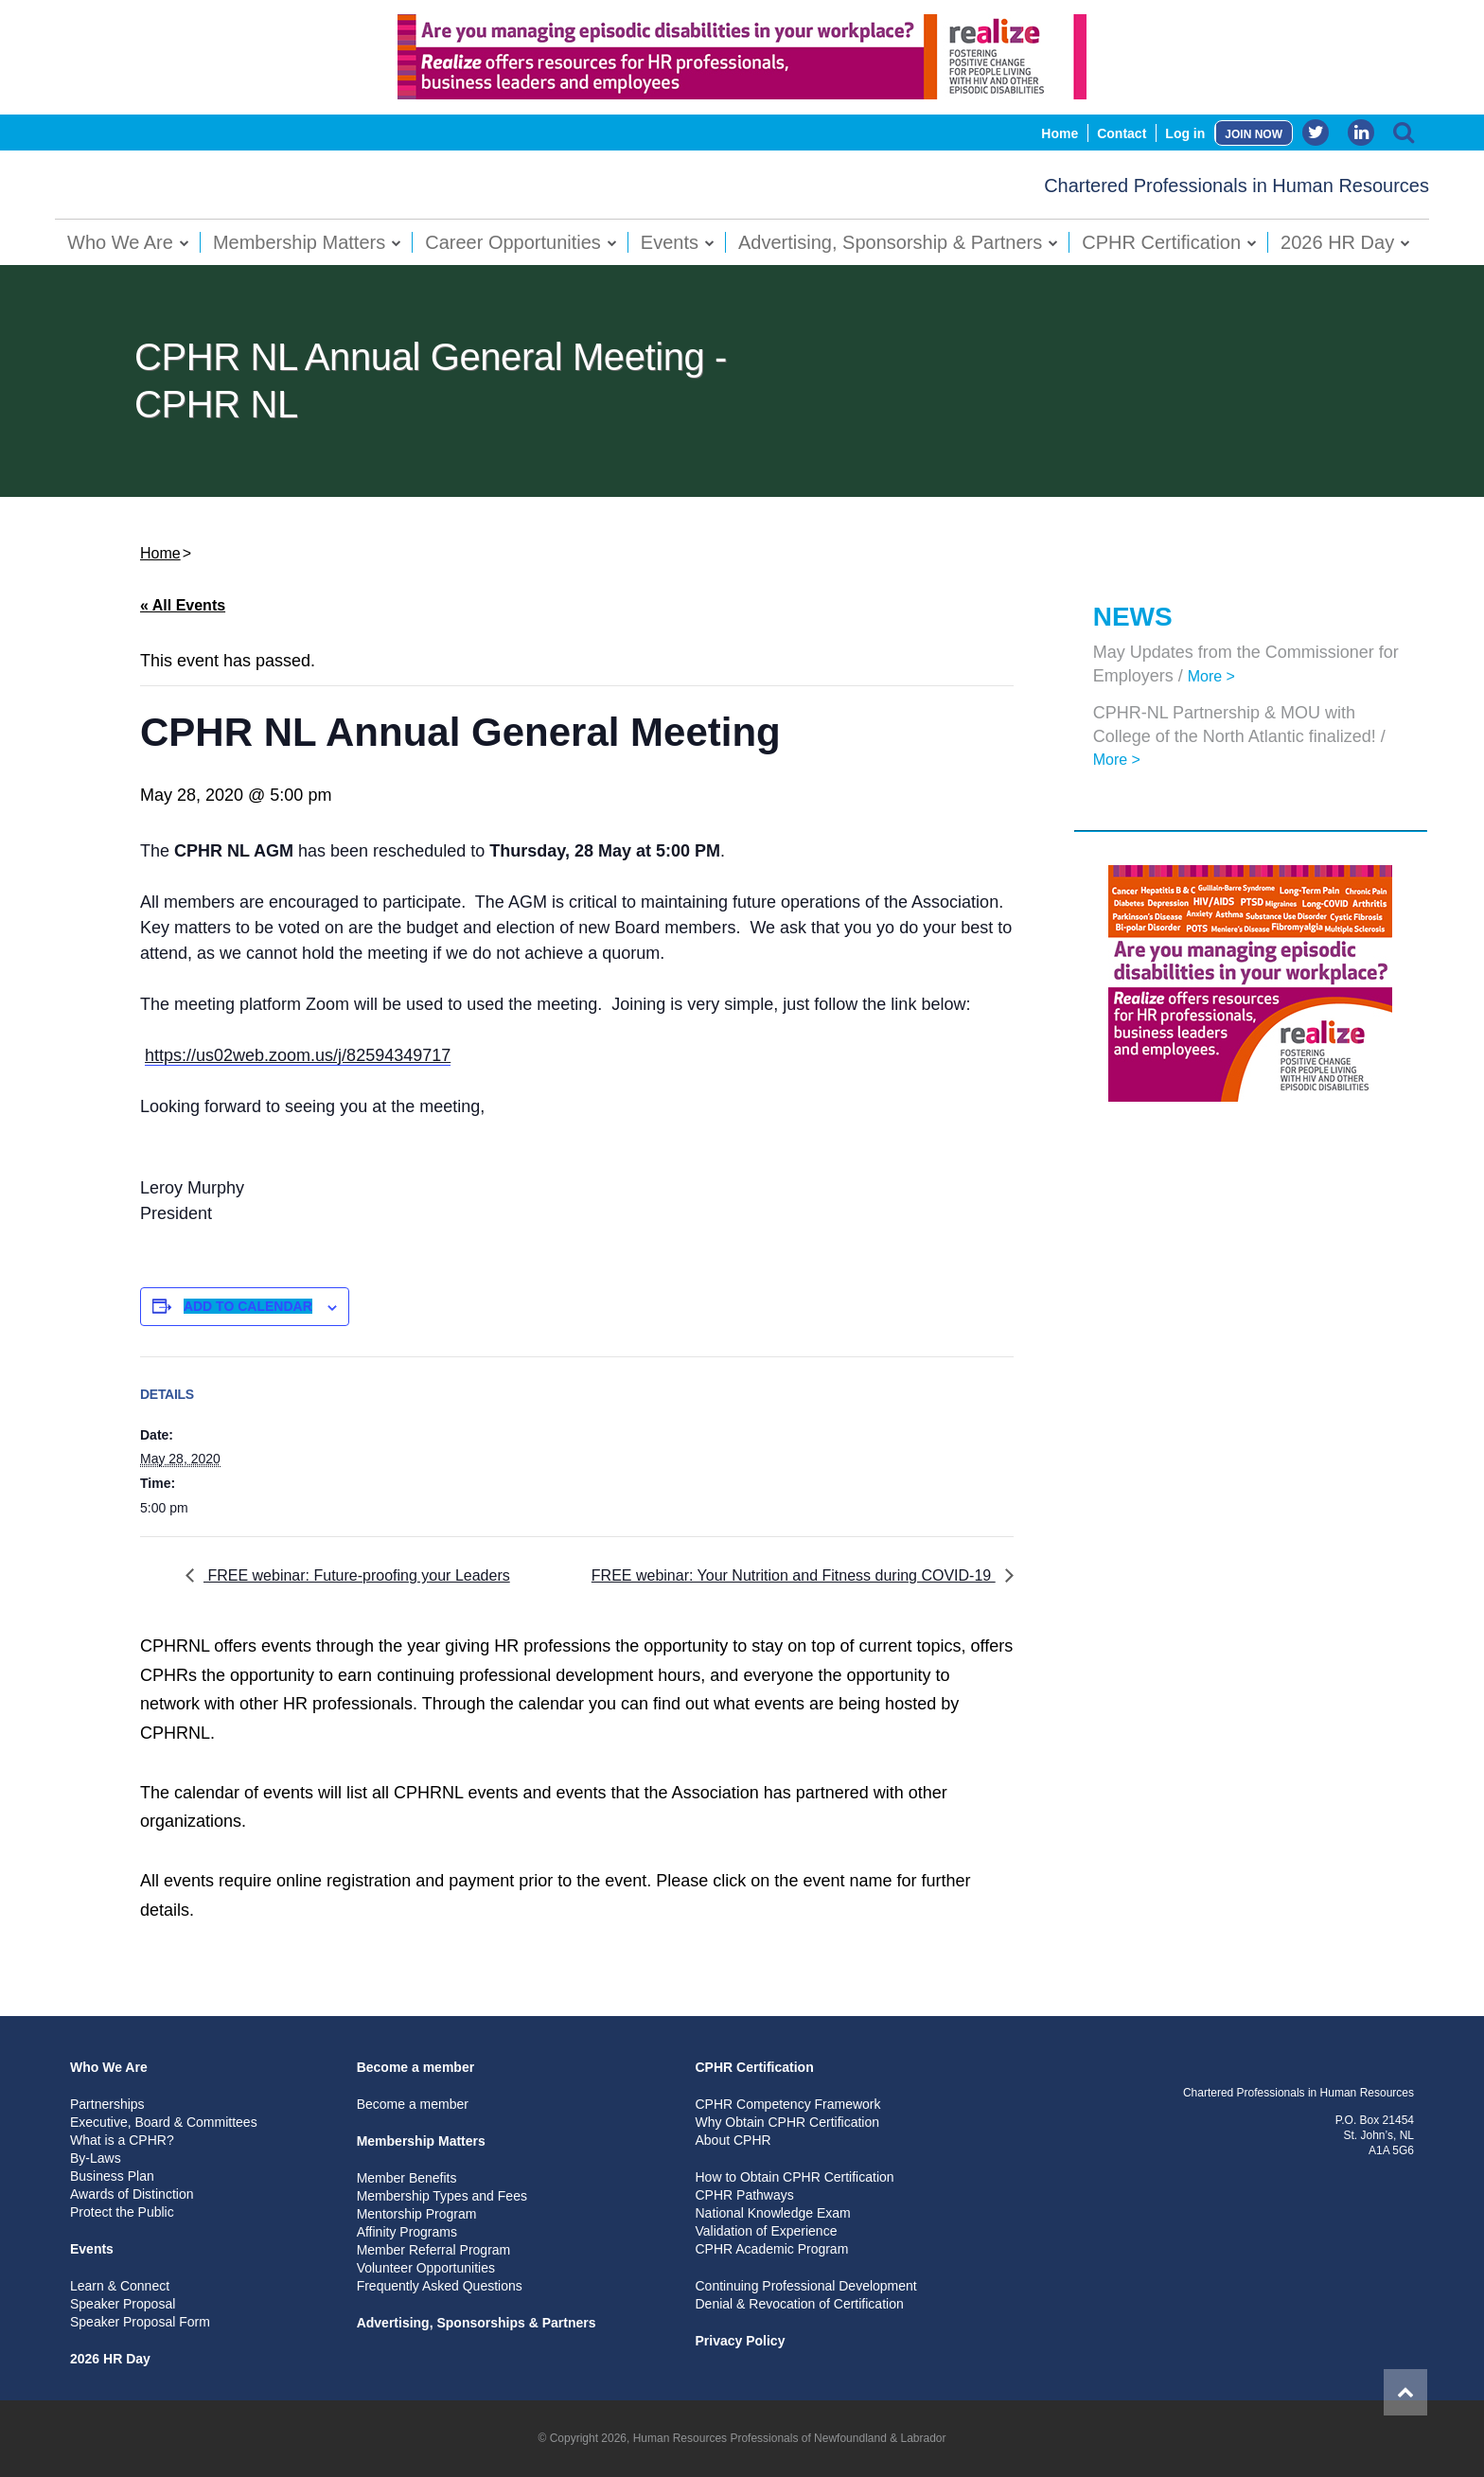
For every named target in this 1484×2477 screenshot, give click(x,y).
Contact (1121, 133)
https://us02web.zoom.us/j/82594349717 (297, 1055)
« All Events (182, 605)
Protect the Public (122, 2212)
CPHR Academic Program (771, 2248)
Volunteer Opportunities (426, 2267)
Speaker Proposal (122, 2303)
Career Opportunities (513, 242)
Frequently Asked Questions (439, 2285)
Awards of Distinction (131, 2194)
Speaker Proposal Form (140, 2321)
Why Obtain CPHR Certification (787, 2122)
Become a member (416, 2067)
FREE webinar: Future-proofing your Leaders (356, 1575)
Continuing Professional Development (805, 2285)
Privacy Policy (740, 2340)
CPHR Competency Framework (787, 2104)
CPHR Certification (1161, 242)
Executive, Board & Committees (163, 2122)
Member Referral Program (434, 2249)
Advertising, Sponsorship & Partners (890, 242)
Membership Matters (299, 242)
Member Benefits (407, 2177)
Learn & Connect (119, 2285)
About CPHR (732, 2140)
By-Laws (95, 2158)
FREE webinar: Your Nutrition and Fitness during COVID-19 (794, 1575)
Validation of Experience (766, 2230)
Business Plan (112, 2176)
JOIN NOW (1253, 134)
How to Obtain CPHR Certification (794, 2177)
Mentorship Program (417, 2213)
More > (1211, 676)
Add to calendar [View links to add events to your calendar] (248, 1306)
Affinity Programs (407, 2231)
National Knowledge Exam (772, 2212)
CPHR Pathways (744, 2195)
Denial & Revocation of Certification (799, 2303)
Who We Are (120, 242)
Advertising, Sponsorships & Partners (476, 2322)
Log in (1185, 133)
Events (669, 242)
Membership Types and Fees (442, 2195)
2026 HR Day (1337, 242)
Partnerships (107, 2104)
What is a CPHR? (122, 2140)
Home (1059, 133)
